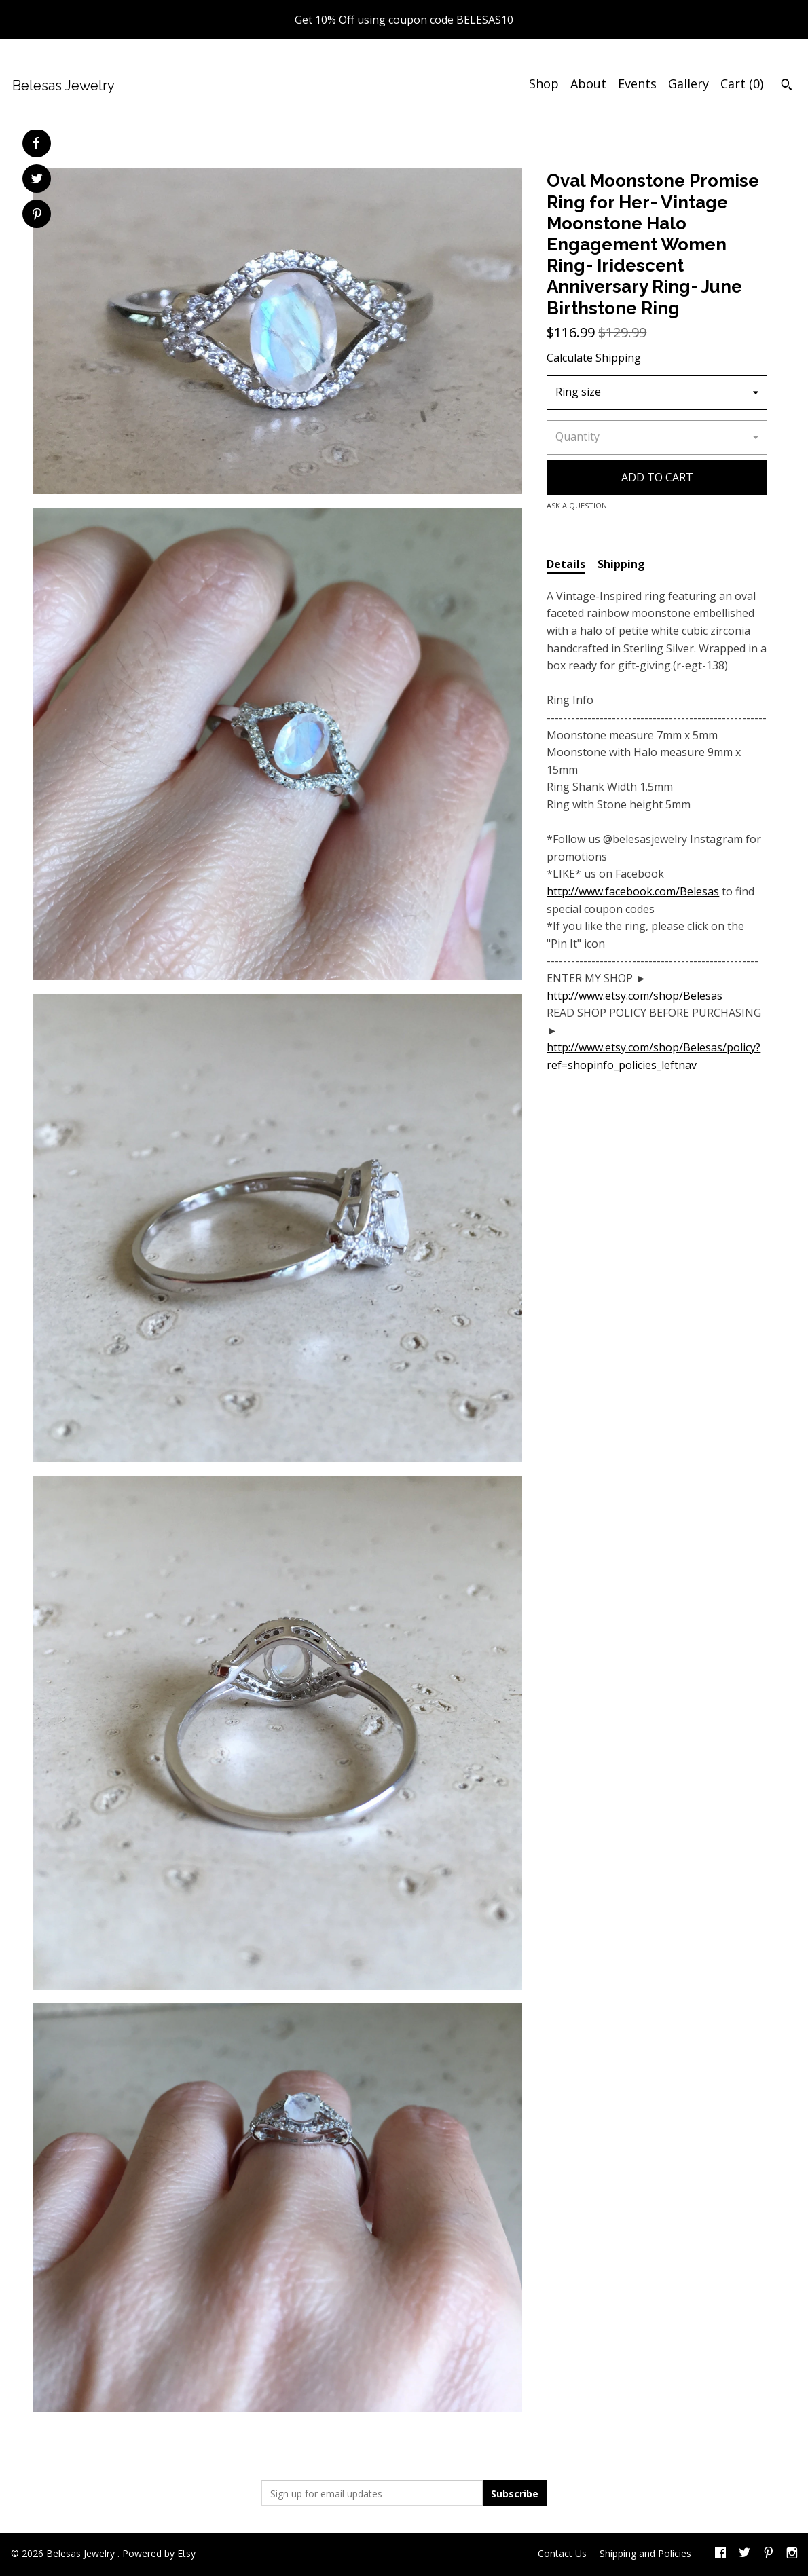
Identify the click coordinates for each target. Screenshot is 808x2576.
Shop (544, 83)
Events (637, 83)
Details (566, 564)
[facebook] (720, 2554)
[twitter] (744, 2554)
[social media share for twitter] (37, 180)
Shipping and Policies (645, 2553)
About (588, 83)
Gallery (688, 83)
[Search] (787, 86)
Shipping (621, 564)
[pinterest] (768, 2554)
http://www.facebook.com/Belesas (633, 891)
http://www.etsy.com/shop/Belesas (634, 995)
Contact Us (562, 2553)
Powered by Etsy (159, 2553)
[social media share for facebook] (36, 143)
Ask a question (577, 505)
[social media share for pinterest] (37, 215)
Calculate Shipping (594, 357)
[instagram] (792, 2554)
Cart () (741, 83)
